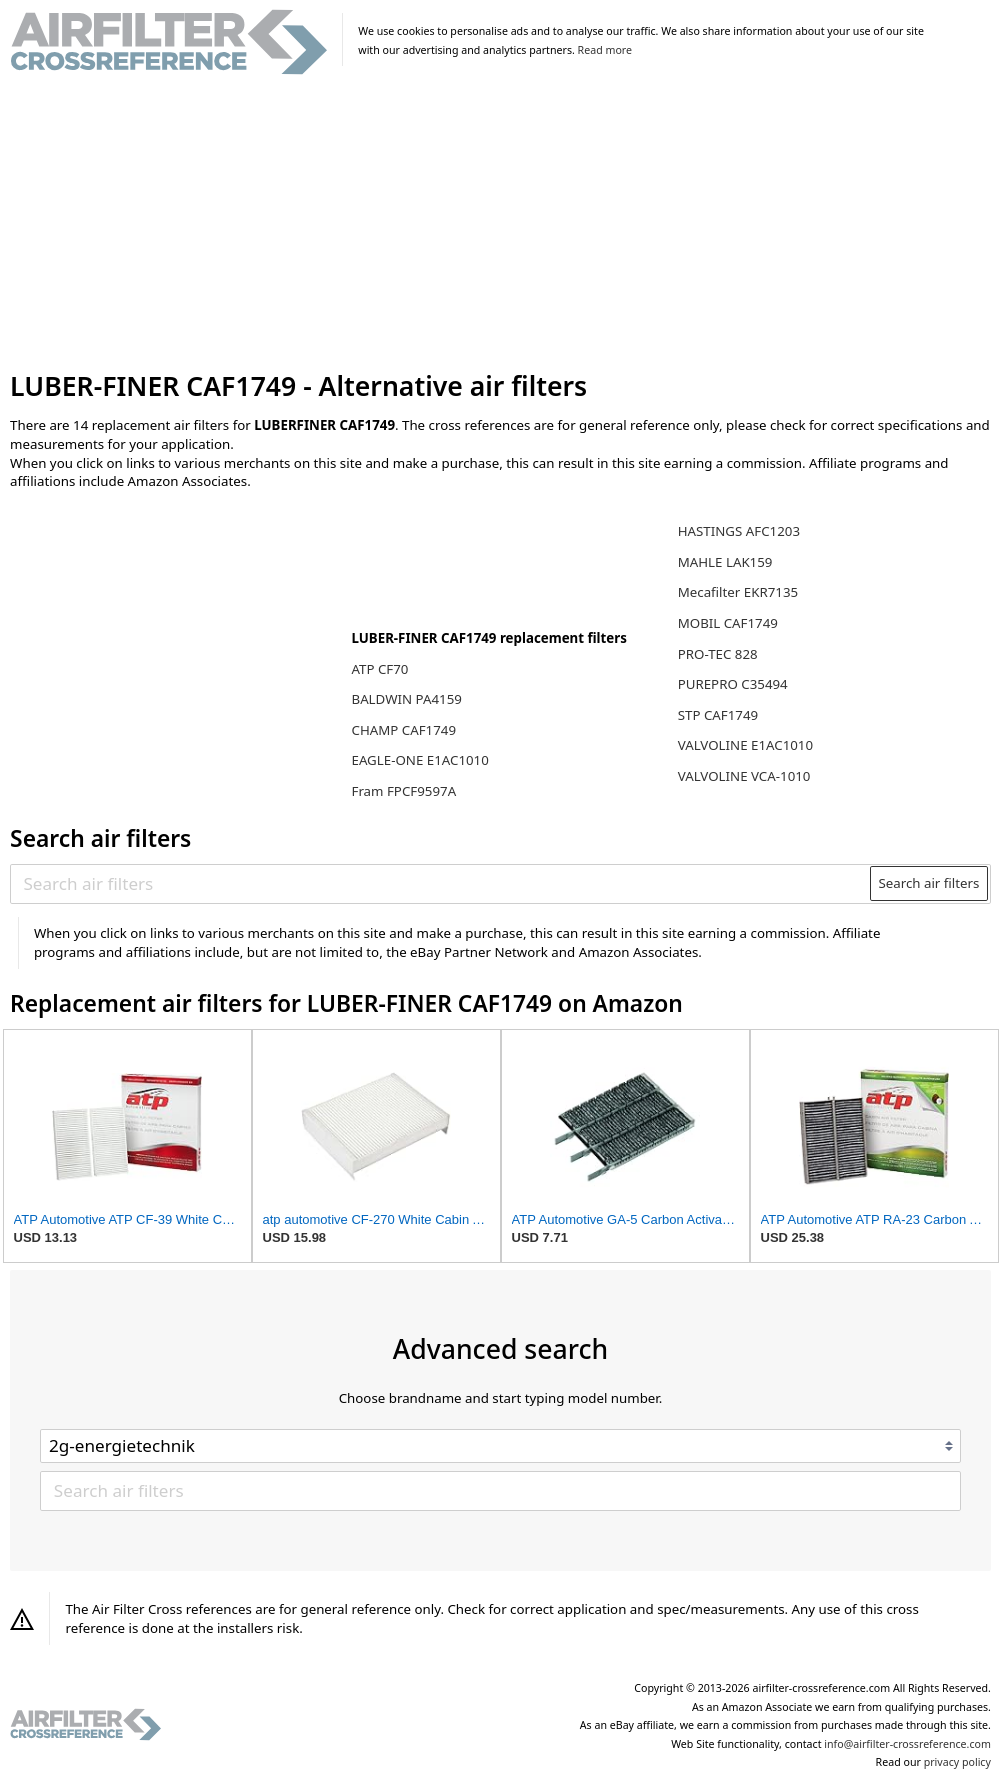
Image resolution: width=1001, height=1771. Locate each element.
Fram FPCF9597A (403, 791)
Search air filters (928, 883)
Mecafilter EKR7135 (738, 592)
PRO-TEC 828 (718, 654)
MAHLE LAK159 (725, 562)
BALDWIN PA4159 (406, 699)
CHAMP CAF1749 (403, 730)
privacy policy (957, 1762)
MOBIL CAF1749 (728, 623)
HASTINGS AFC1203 (739, 531)
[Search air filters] (441, 883)
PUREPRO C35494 (733, 684)
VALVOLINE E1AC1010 (745, 745)
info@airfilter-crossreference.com (907, 1744)
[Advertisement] (500, 224)
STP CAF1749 (718, 715)
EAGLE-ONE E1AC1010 (419, 760)
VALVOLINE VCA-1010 (744, 776)
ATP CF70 (379, 669)
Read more (605, 50)
